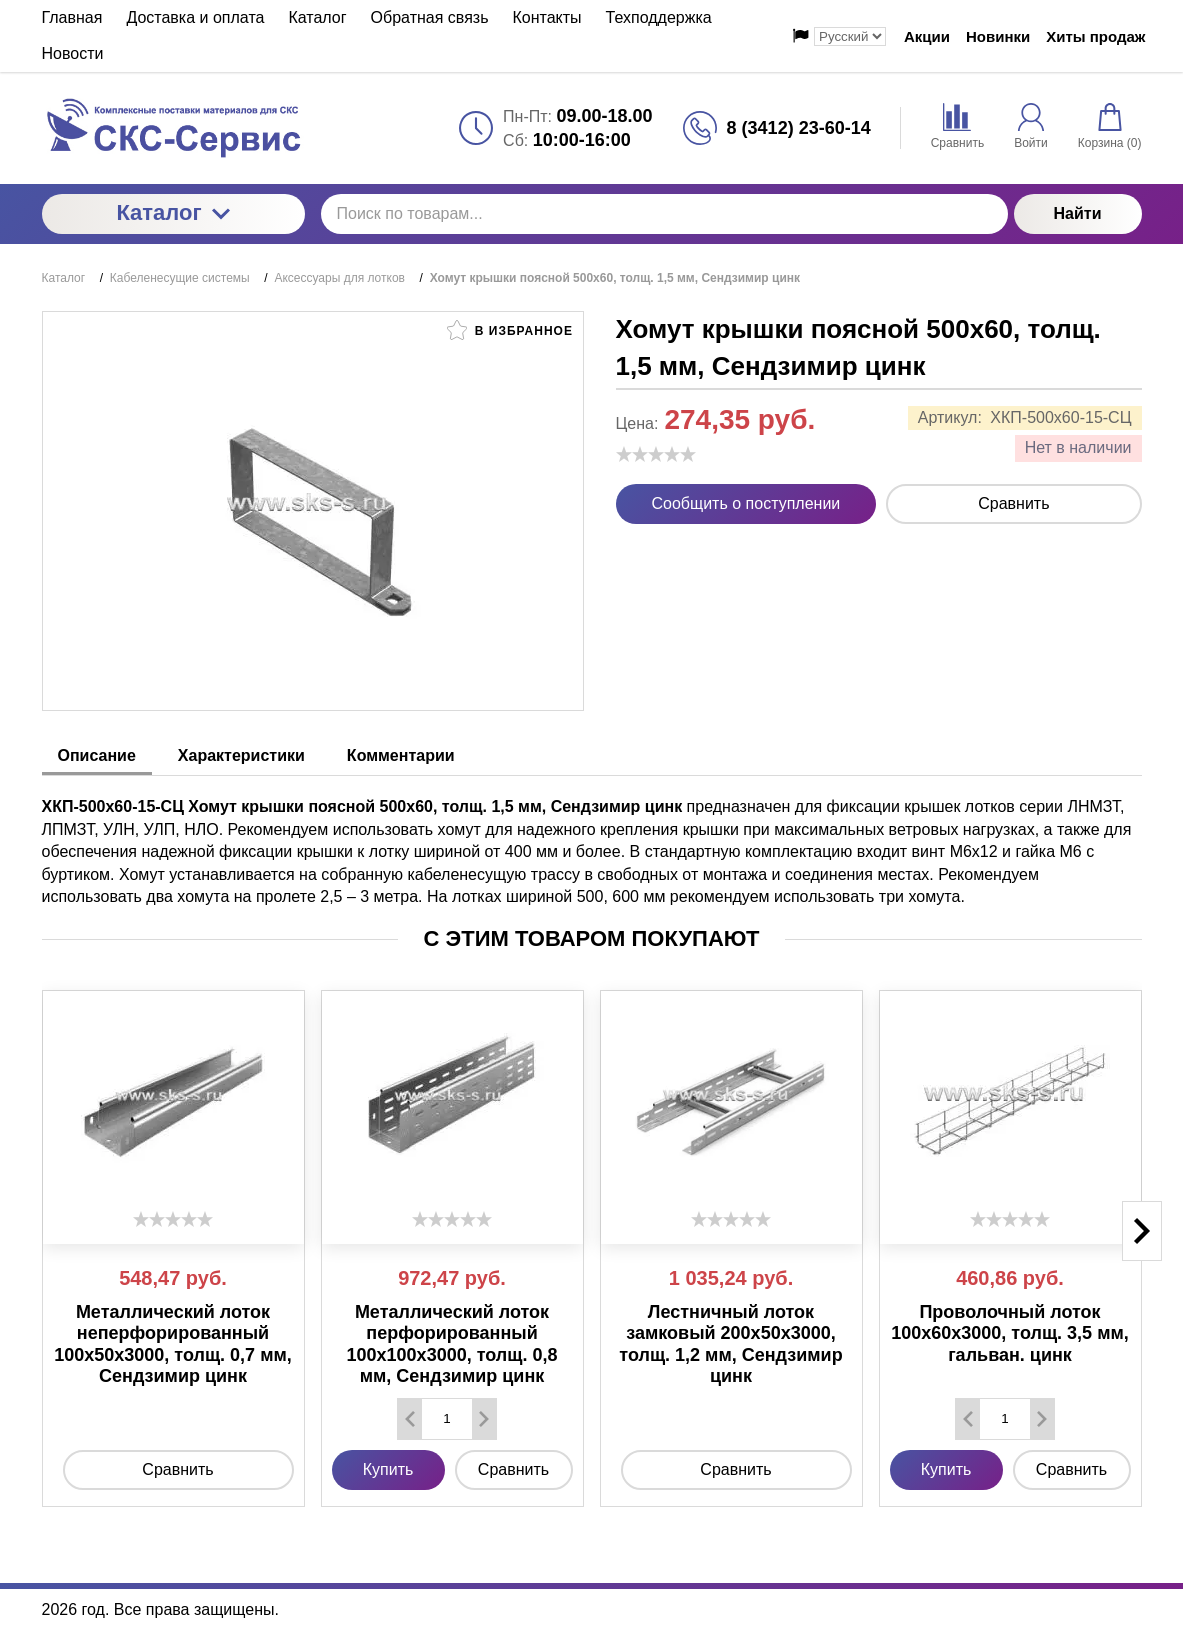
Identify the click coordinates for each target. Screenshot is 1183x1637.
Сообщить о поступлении (746, 503)
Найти (1078, 213)
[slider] (656, 454)
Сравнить (1013, 503)
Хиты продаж (1095, 36)
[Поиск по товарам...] (664, 214)
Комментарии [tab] (401, 755)
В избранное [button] (510, 330)
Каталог (172, 212)
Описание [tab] (97, 755)
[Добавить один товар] (484, 1419)
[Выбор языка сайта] (850, 36)
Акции (927, 36)
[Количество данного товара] (447, 1418)
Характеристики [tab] (241, 755)
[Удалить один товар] (410, 1419)
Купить (388, 1469)
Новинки (998, 36)
